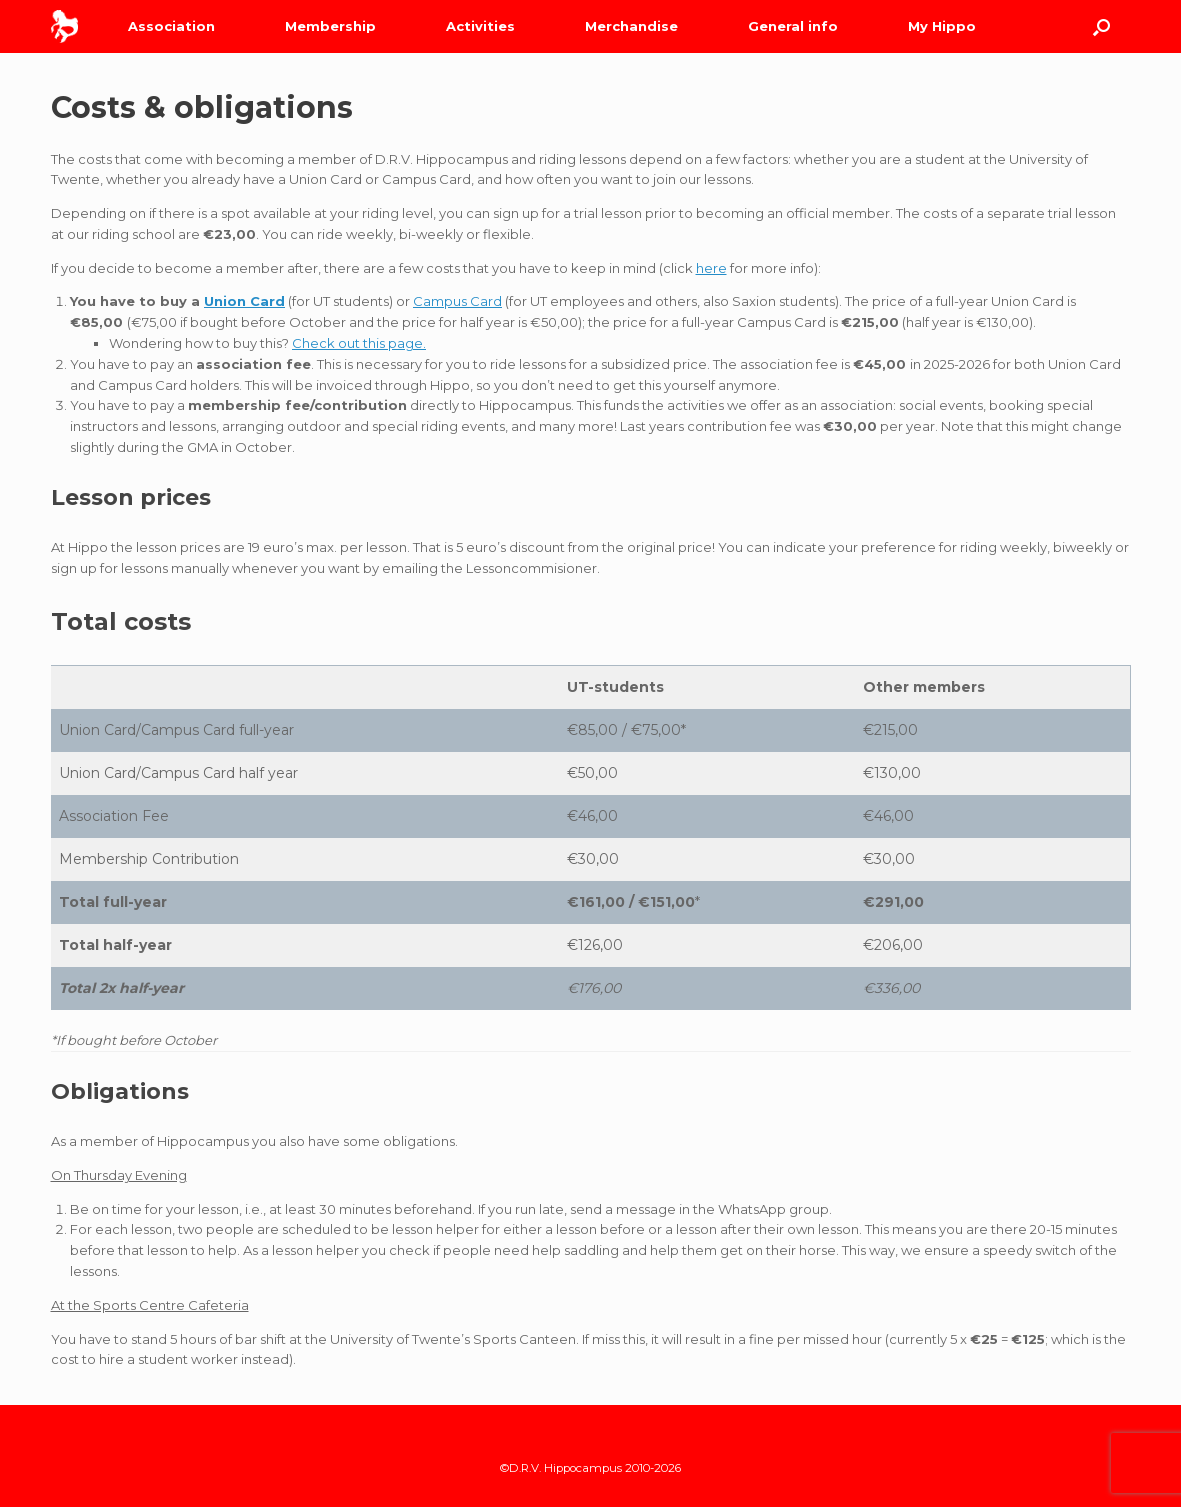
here (711, 268)
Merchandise (631, 26)
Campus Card (457, 301)
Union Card (244, 301)
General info (793, 26)
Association (171, 26)
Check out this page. (359, 343)
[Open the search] (1101, 26)
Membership (330, 26)
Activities (480, 26)
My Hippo (942, 26)
